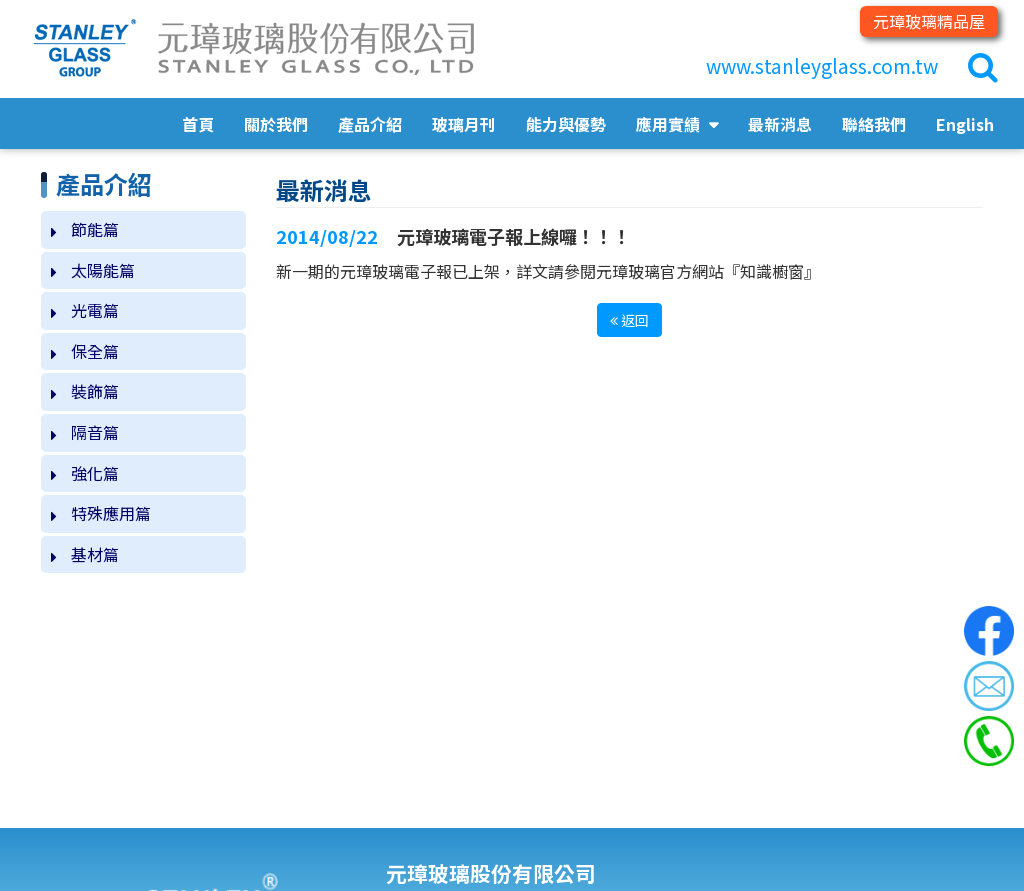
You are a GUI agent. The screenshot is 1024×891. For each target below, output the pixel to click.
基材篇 (95, 554)
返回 (629, 320)
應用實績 (670, 124)
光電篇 (95, 310)
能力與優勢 (566, 124)
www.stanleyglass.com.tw (822, 66)
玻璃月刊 (464, 124)
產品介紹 (370, 124)
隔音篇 (95, 432)
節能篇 (95, 229)
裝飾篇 (95, 391)
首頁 (198, 124)
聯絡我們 (874, 124)
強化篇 (95, 473)
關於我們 (276, 124)
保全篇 (95, 351)
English (965, 124)
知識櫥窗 (772, 271)
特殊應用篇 (111, 513)
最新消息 (780, 124)
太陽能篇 (103, 270)
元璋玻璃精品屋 (929, 21)
